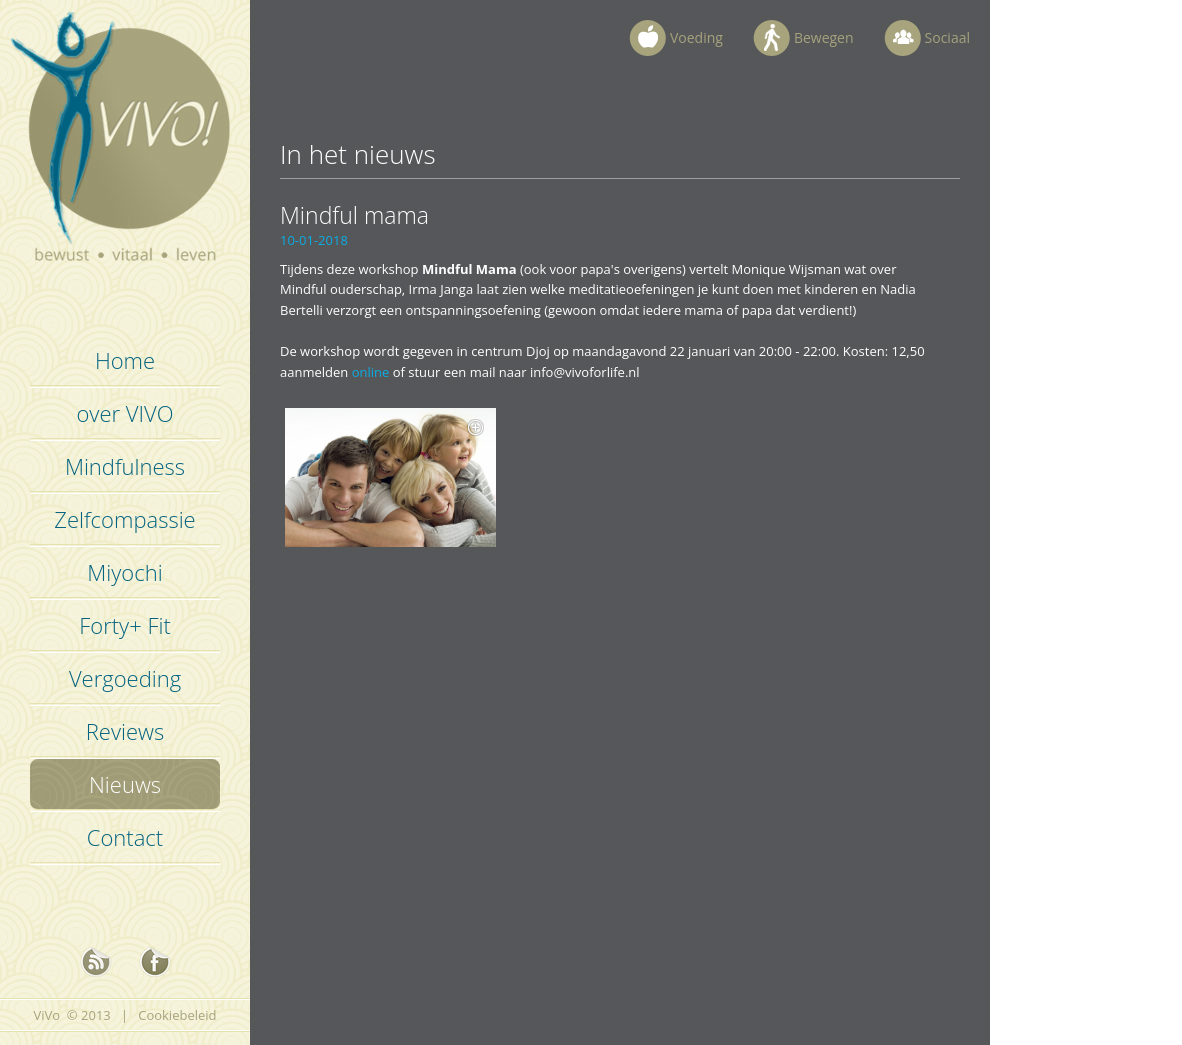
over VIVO (124, 413)
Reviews (125, 731)
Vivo (125, 150)
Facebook (155, 962)
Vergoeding (125, 678)
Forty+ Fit (125, 625)
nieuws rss (96, 962)
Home (125, 360)
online (371, 372)
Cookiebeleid (177, 1015)
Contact (125, 837)
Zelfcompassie (124, 519)
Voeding (696, 37)
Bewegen (824, 37)
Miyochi (124, 572)
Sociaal (947, 37)
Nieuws (125, 784)
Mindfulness (125, 466)
